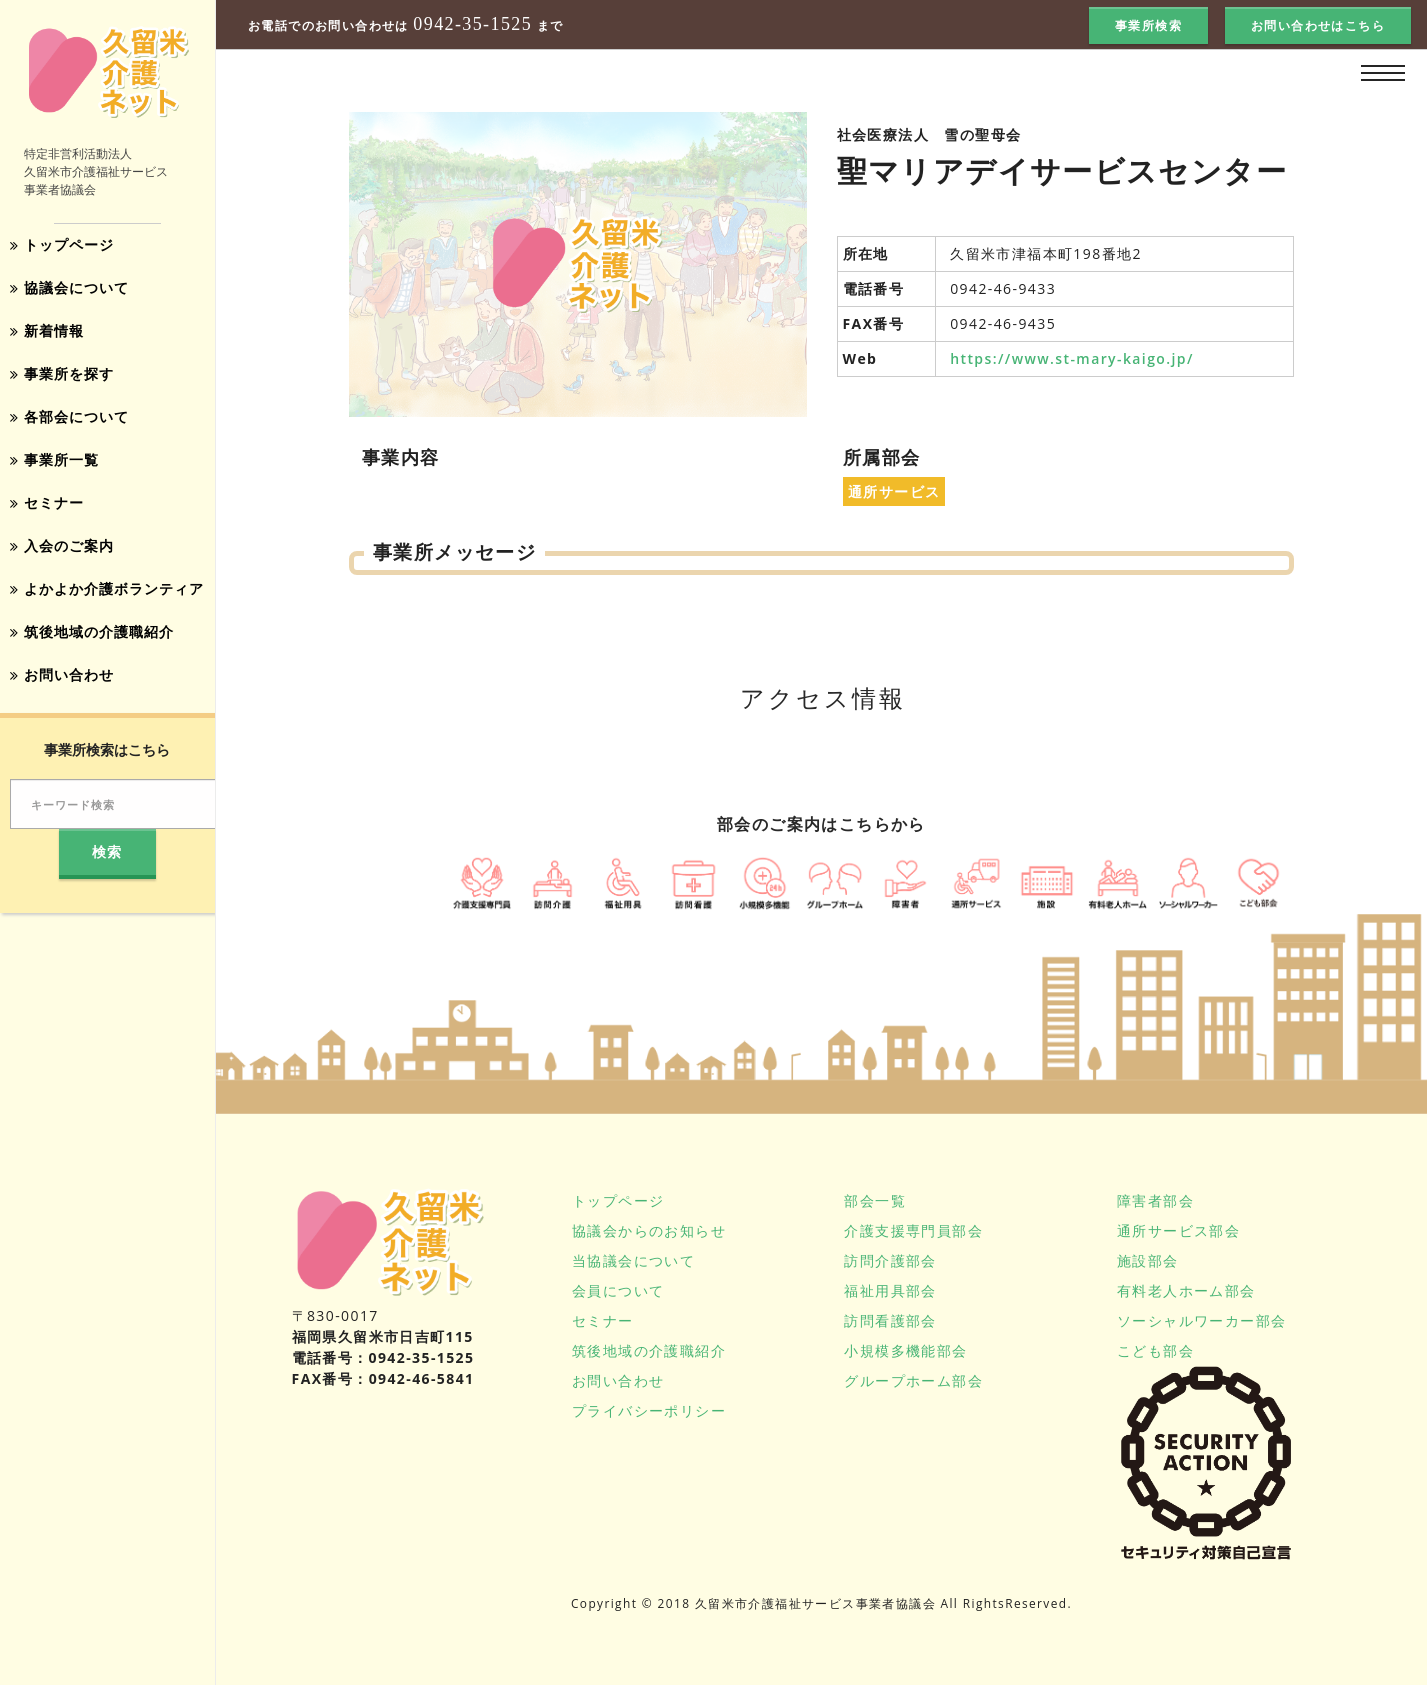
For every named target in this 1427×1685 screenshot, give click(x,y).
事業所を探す (62, 370)
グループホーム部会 (913, 1380)
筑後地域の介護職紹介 (92, 622)
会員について (618, 1290)
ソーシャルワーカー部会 (1201, 1320)
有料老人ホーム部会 (1186, 1290)
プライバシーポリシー (649, 1410)
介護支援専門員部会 (913, 1230)
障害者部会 (1155, 1200)
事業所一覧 (54, 454)
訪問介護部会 (890, 1260)
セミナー (47, 496)
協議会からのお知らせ (649, 1230)
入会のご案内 (62, 538)
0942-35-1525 (472, 24)
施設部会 (1148, 1260)
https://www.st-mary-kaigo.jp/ (1072, 358)
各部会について (69, 412)
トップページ (62, 244)
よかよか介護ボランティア (107, 580)
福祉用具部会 (890, 1290)
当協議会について (633, 1260)
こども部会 (1155, 1350)
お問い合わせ (62, 664)
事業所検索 (1148, 25)
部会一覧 (875, 1200)
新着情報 (47, 328)
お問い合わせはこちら (1318, 25)
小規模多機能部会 (905, 1350)
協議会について (69, 286)
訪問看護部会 (890, 1320)
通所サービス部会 (1178, 1230)
